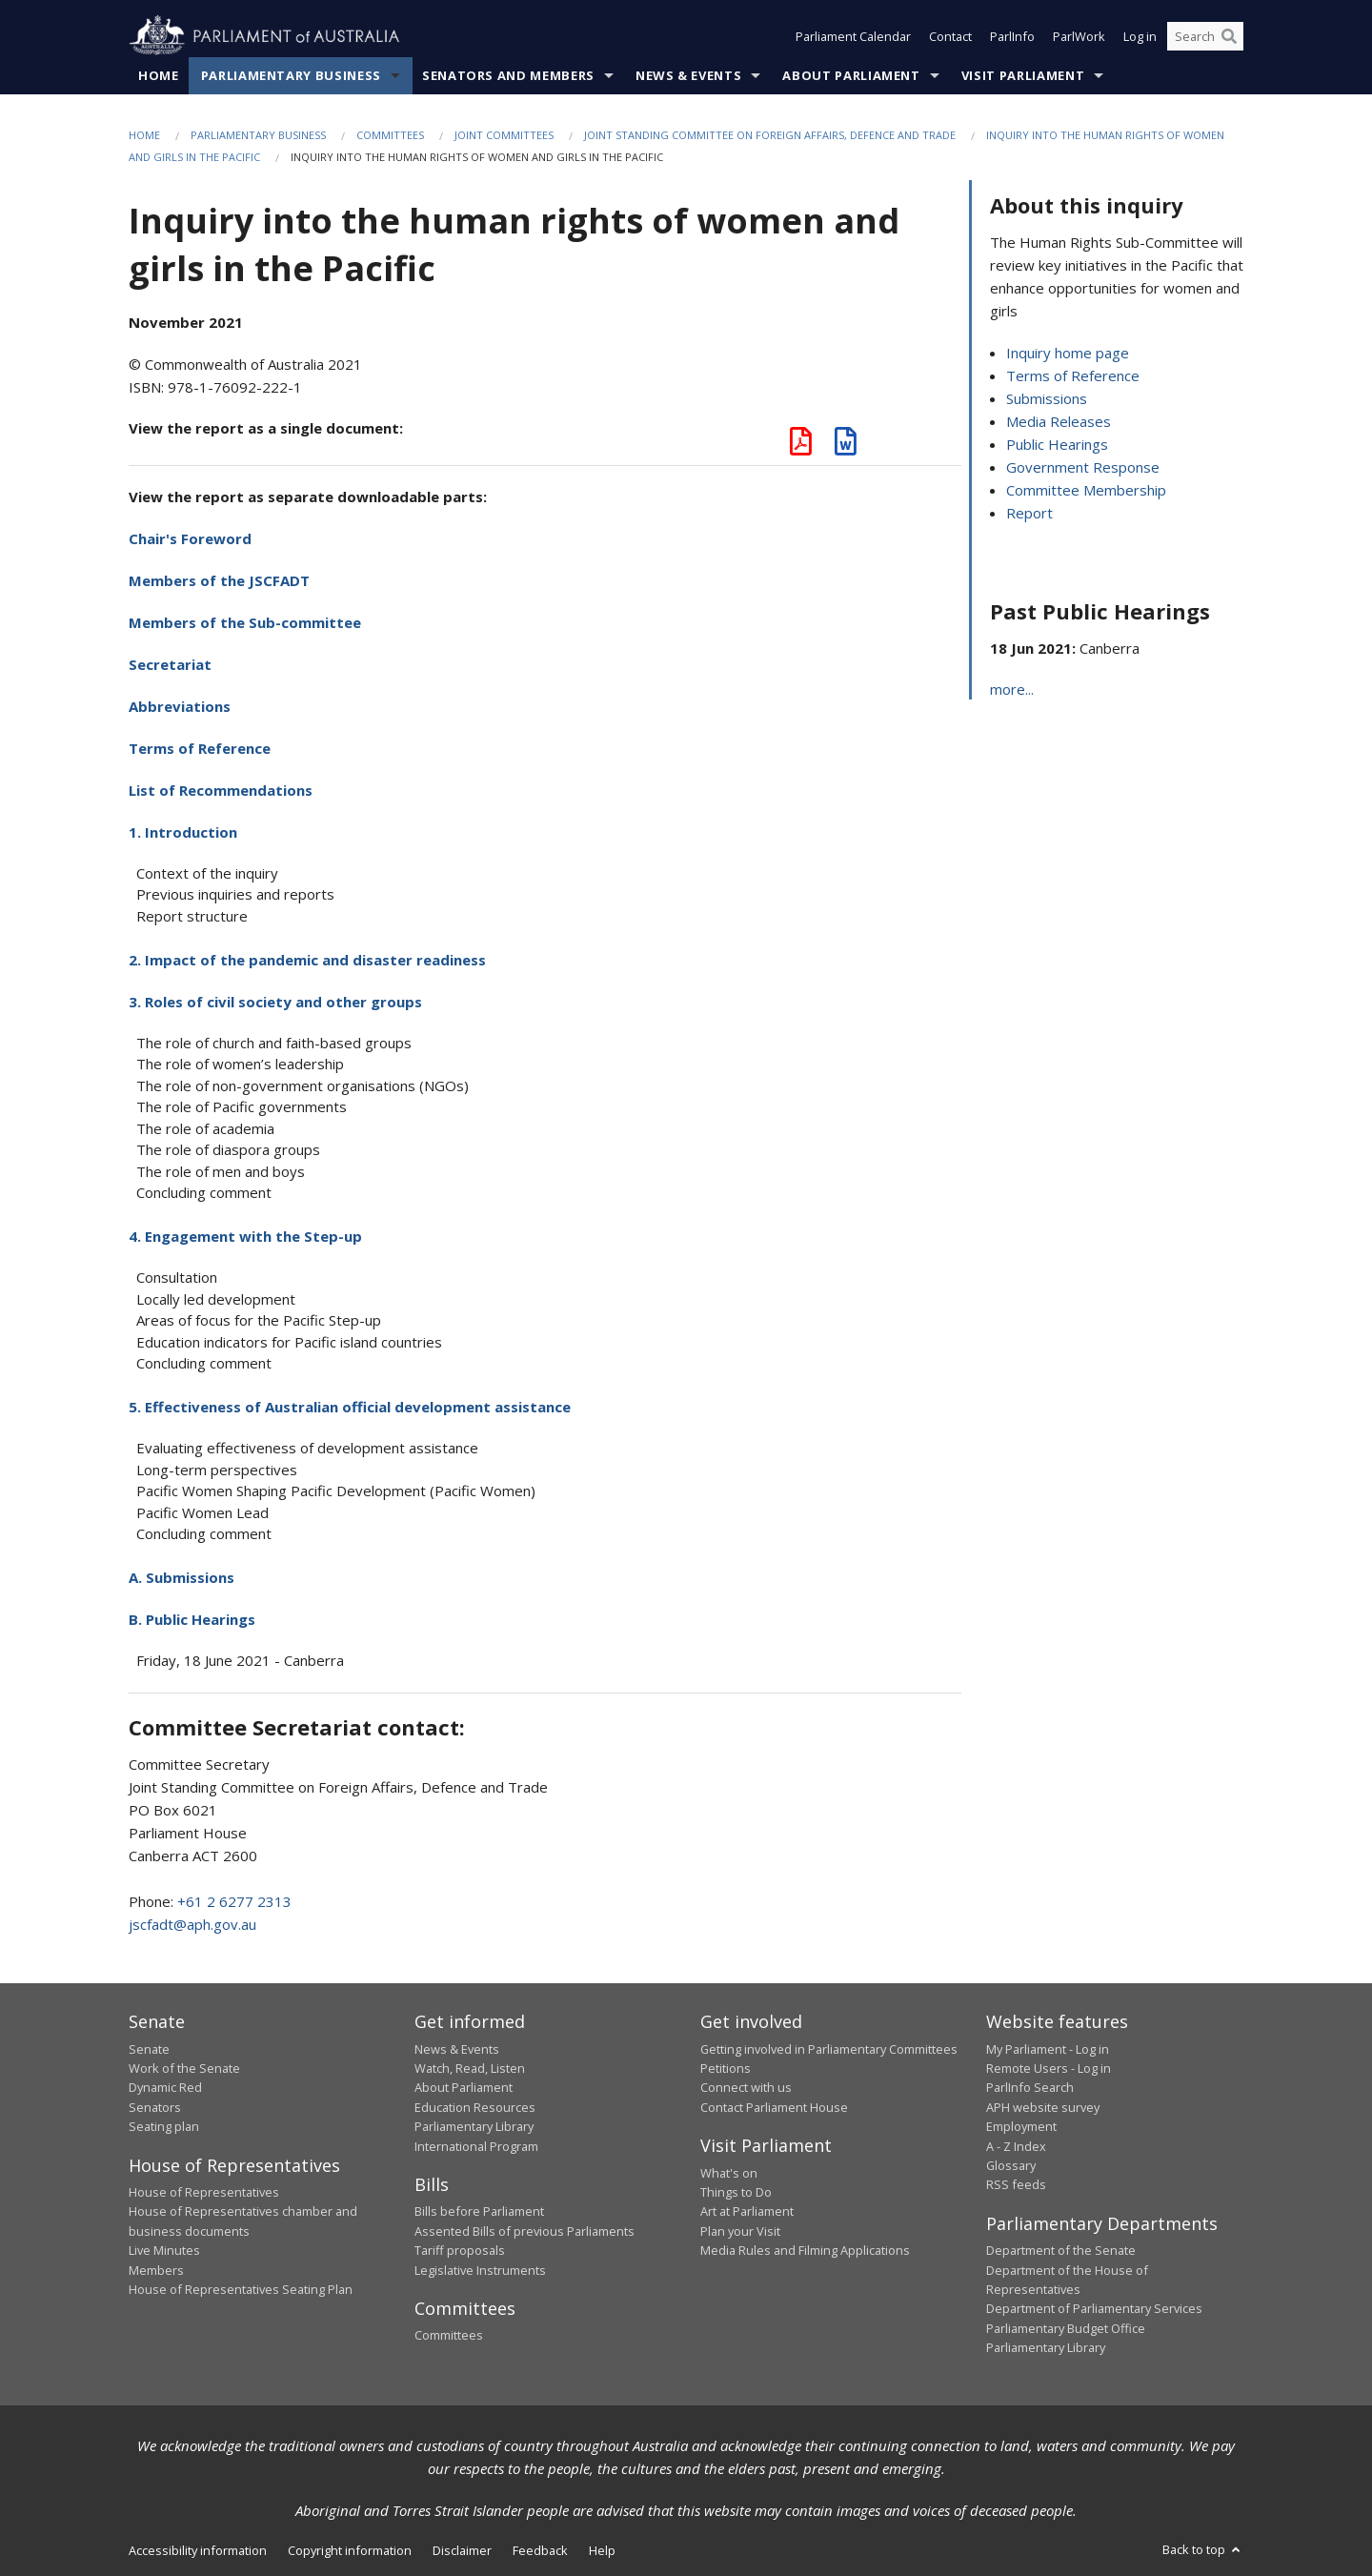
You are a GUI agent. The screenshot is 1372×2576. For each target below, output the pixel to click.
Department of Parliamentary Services (1094, 2308)
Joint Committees (504, 135)
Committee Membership (1086, 489)
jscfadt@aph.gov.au (192, 1924)
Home (158, 75)
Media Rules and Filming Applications (805, 2250)
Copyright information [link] (350, 2550)
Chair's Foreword (190, 538)
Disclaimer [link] (462, 2550)
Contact (950, 36)
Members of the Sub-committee (245, 622)
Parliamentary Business (291, 75)
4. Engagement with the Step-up (245, 1236)
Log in (1140, 36)
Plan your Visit (740, 2231)
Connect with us (746, 2087)
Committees (390, 135)
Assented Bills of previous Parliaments (524, 2231)
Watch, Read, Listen (469, 2068)
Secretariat (170, 664)
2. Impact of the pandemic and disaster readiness (307, 959)
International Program (476, 2146)
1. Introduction (183, 832)
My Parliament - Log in (1047, 2049)
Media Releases (1058, 421)
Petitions (725, 2068)
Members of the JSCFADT (219, 580)
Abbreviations (180, 706)
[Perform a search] (1229, 36)
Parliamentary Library (474, 2126)
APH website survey (1043, 2107)
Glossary (1011, 2165)
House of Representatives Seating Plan (241, 2289)
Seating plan (164, 2126)
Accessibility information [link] (198, 2550)
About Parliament (850, 75)
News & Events (688, 75)
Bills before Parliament (479, 2211)
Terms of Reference (200, 748)
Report (1029, 512)
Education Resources (474, 2107)
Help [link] (602, 2550)
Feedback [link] (540, 2550)
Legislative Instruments (480, 2270)
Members (156, 2270)
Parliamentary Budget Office (1065, 2328)
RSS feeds (1016, 2184)
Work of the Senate (184, 2068)
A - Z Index (1016, 2146)
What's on (728, 2172)
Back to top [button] (1202, 2549)
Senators (155, 2107)
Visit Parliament (1022, 75)
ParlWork (1079, 36)
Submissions (1046, 398)
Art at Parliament (747, 2211)
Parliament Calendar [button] (853, 36)
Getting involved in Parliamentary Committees (829, 2049)
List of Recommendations (221, 790)
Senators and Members (508, 75)
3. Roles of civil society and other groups (275, 1001)
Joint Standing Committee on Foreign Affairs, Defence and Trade (770, 135)
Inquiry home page (1067, 352)
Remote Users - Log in (1048, 2068)
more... (1012, 689)
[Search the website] (1205, 36)
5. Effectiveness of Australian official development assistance (350, 1406)
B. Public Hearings (192, 1619)
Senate (149, 2049)
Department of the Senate (1061, 2250)
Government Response (1083, 467)
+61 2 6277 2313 (234, 1901)
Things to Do (736, 2192)
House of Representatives (204, 2192)
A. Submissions (181, 1577)
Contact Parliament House (774, 2107)
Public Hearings (1057, 444)
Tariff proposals (459, 2250)
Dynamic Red (165, 2087)
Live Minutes (164, 2250)
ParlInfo (1012, 36)
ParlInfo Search (1030, 2087)
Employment (1021, 2126)
